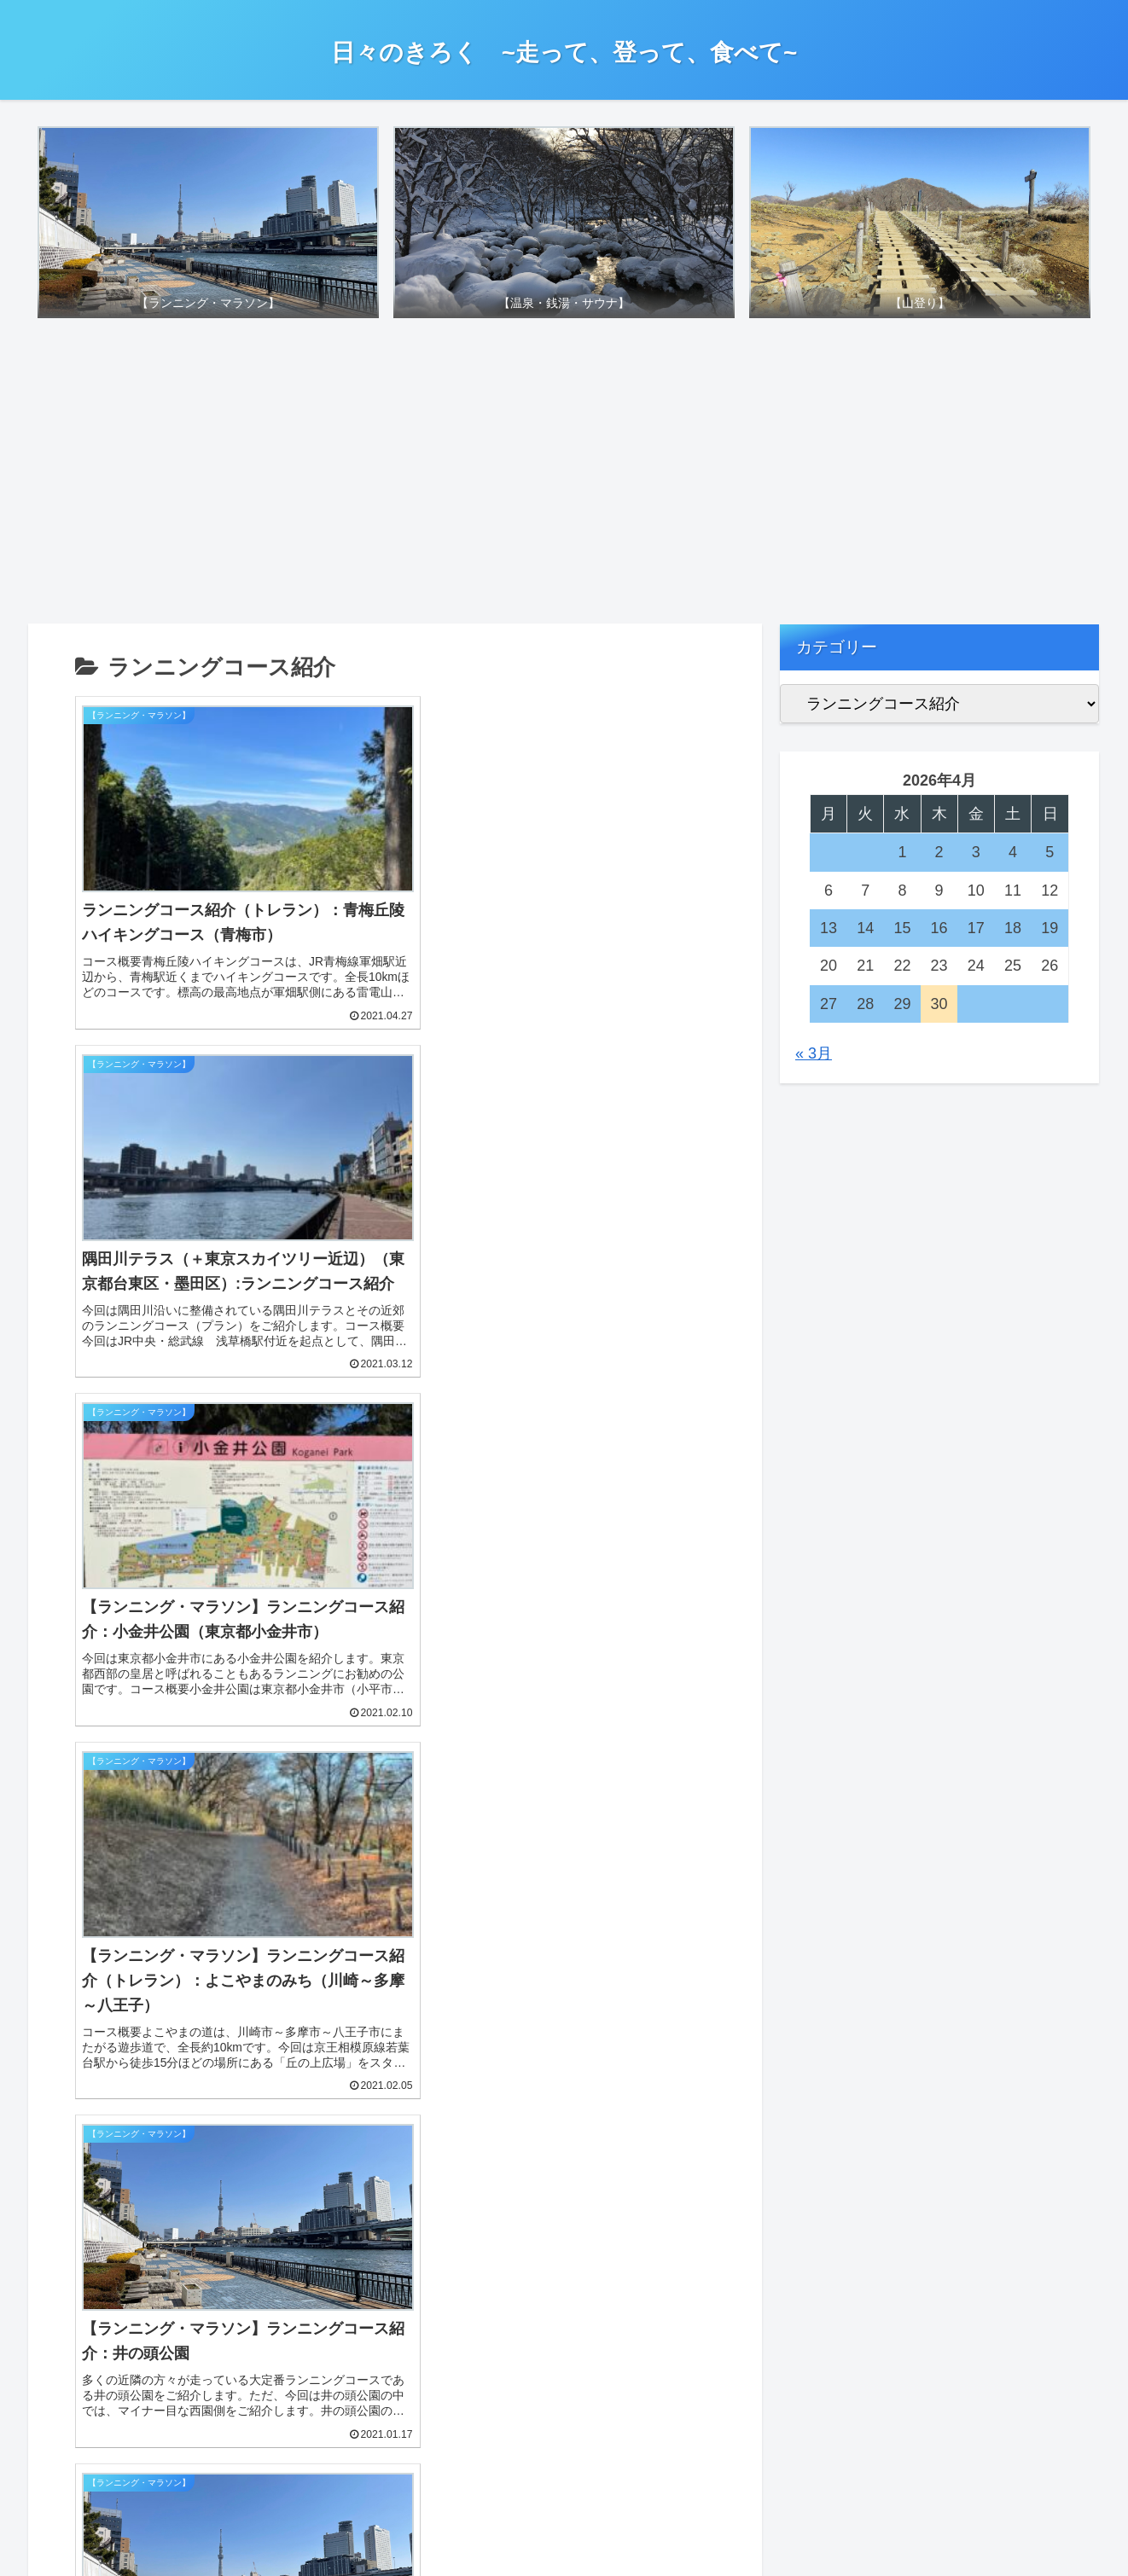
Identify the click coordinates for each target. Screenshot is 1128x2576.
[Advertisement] (564, 476)
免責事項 (805, 1603)
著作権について (828, 1647)
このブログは (821, 1514)
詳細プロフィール (836, 1468)
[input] (207, 1449)
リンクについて (828, 1692)
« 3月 (813, 1053)
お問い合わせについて (851, 1737)
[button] (354, 1449)
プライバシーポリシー (851, 1558)
